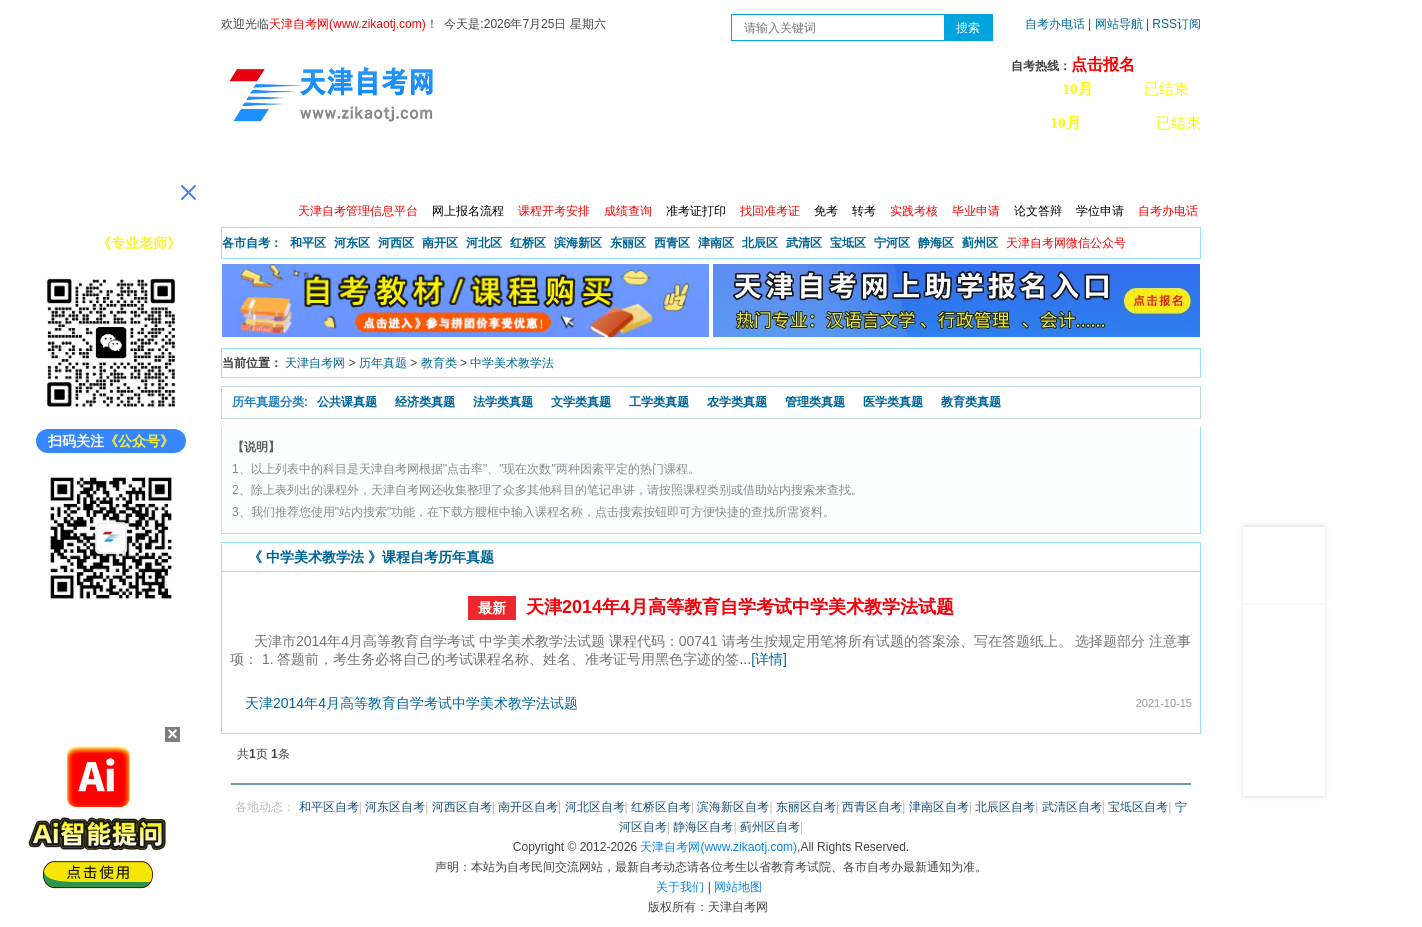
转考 (864, 211)
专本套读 (752, 170)
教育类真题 (971, 402)
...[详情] (762, 659)
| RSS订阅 (1173, 24)
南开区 (440, 243)
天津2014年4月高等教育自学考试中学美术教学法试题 (740, 607)
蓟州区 (980, 243)
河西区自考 (462, 807)
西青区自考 (872, 807)
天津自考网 (315, 363)
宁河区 (892, 243)
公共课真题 (347, 402)
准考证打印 (696, 211)
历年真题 (383, 363)
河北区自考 (595, 807)
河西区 (396, 243)
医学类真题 (893, 402)
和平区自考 (329, 807)
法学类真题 (503, 402)
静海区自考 (703, 827)
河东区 (352, 243)
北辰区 (760, 243)
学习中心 (1010, 170)
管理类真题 (815, 402)
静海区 (936, 243)
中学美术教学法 (512, 363)
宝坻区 (848, 243)
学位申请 (1100, 211)
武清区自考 (1072, 807)
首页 (250, 170)
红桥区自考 (661, 807)
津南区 (716, 243)
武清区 (804, 243)
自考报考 (408, 170)
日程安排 (494, 170)
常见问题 (924, 170)
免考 (826, 211)
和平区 (308, 243)
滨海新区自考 (733, 807)
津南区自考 (939, 807)
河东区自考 (395, 807)
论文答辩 (1038, 211)
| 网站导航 (1115, 24)
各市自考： (252, 243)
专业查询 (666, 170)
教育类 (439, 363)
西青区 (672, 243)
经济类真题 (425, 402)
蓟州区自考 (770, 827)
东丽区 (628, 243)
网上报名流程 (468, 211)
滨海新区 (578, 243)
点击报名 (1103, 64)
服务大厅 (580, 170)
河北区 (484, 243)
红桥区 (528, 243)
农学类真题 (737, 402)
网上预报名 (1103, 170)
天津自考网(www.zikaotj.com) (718, 847)
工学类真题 (659, 402)
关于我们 (680, 887)
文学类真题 (581, 402)
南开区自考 (528, 807)
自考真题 (838, 170)
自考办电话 (1055, 24)
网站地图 (738, 887)
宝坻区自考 (1138, 807)
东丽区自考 (806, 807)
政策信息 (322, 170)
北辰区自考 (1005, 807)
